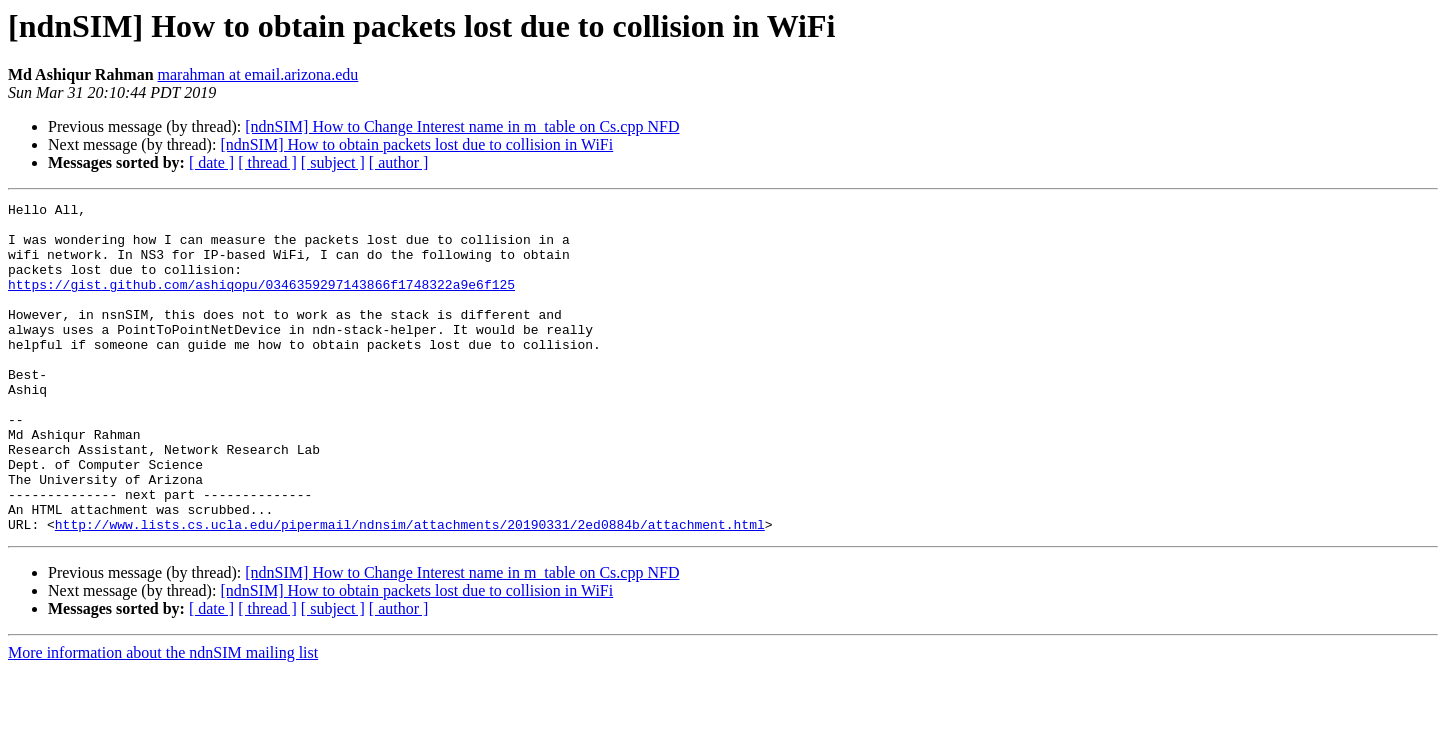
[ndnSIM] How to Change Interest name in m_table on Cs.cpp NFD (462, 126)
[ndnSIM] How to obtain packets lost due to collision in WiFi (416, 144)
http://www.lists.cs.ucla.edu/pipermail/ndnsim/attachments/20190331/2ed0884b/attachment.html (410, 590)
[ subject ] (333, 162)
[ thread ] (267, 162)
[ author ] (399, 162)
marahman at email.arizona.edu (258, 74)
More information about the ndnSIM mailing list (163, 718)
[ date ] (211, 162)
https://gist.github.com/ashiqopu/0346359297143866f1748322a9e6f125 (261, 302)
